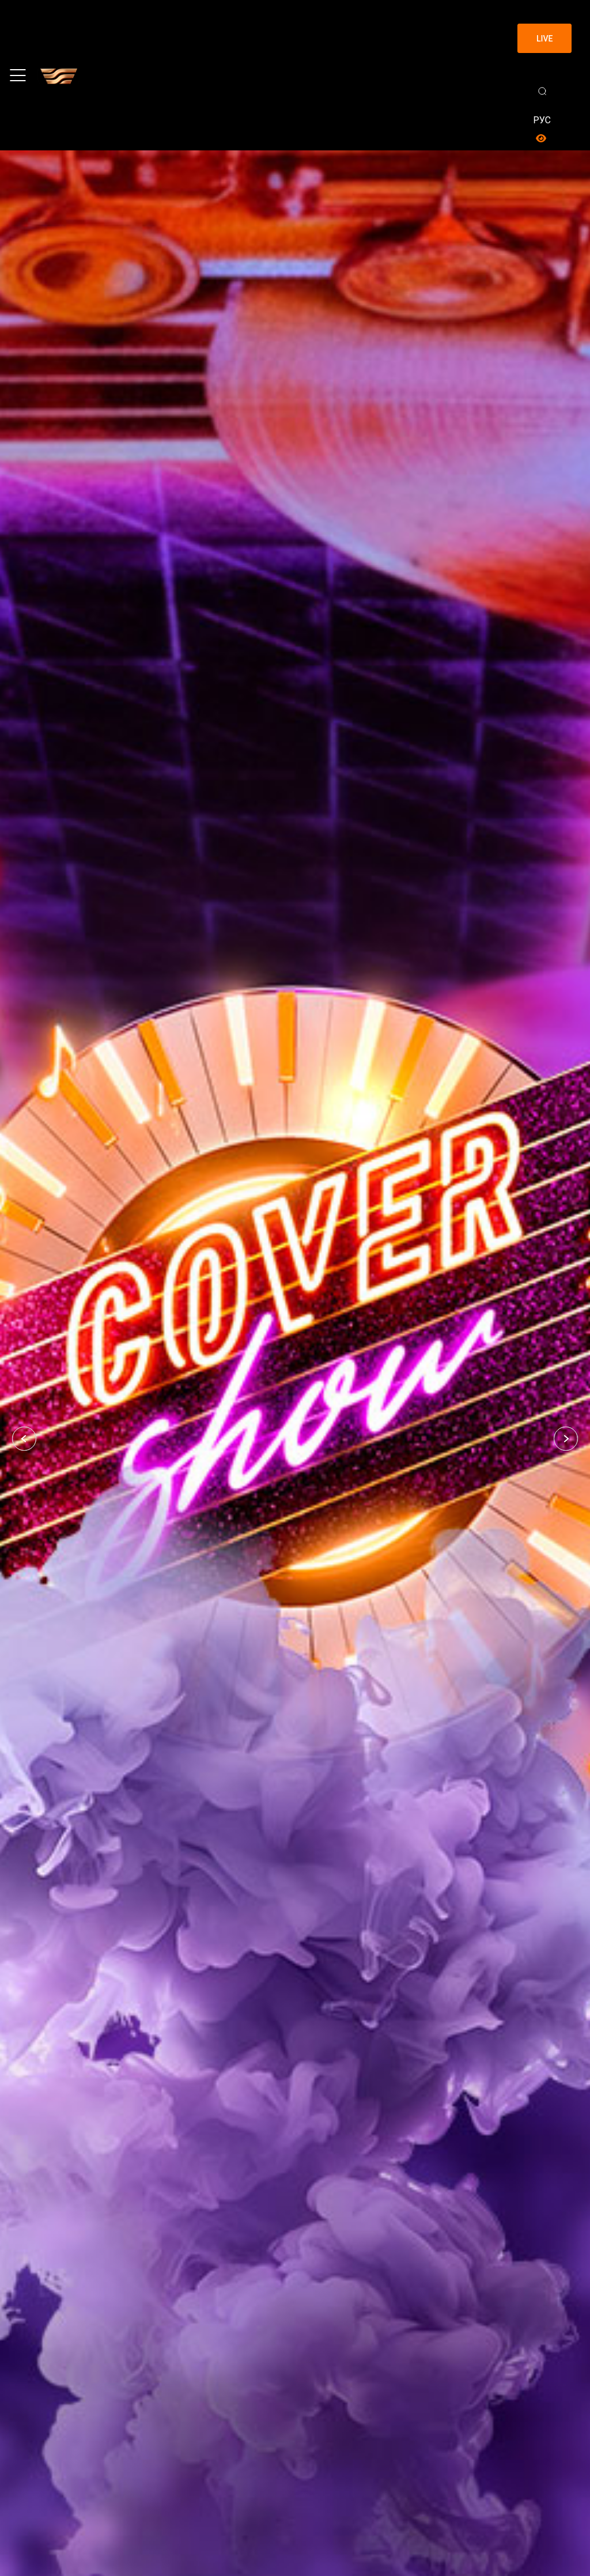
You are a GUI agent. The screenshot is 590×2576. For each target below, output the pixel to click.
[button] (24, 1438)
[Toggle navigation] (18, 75)
